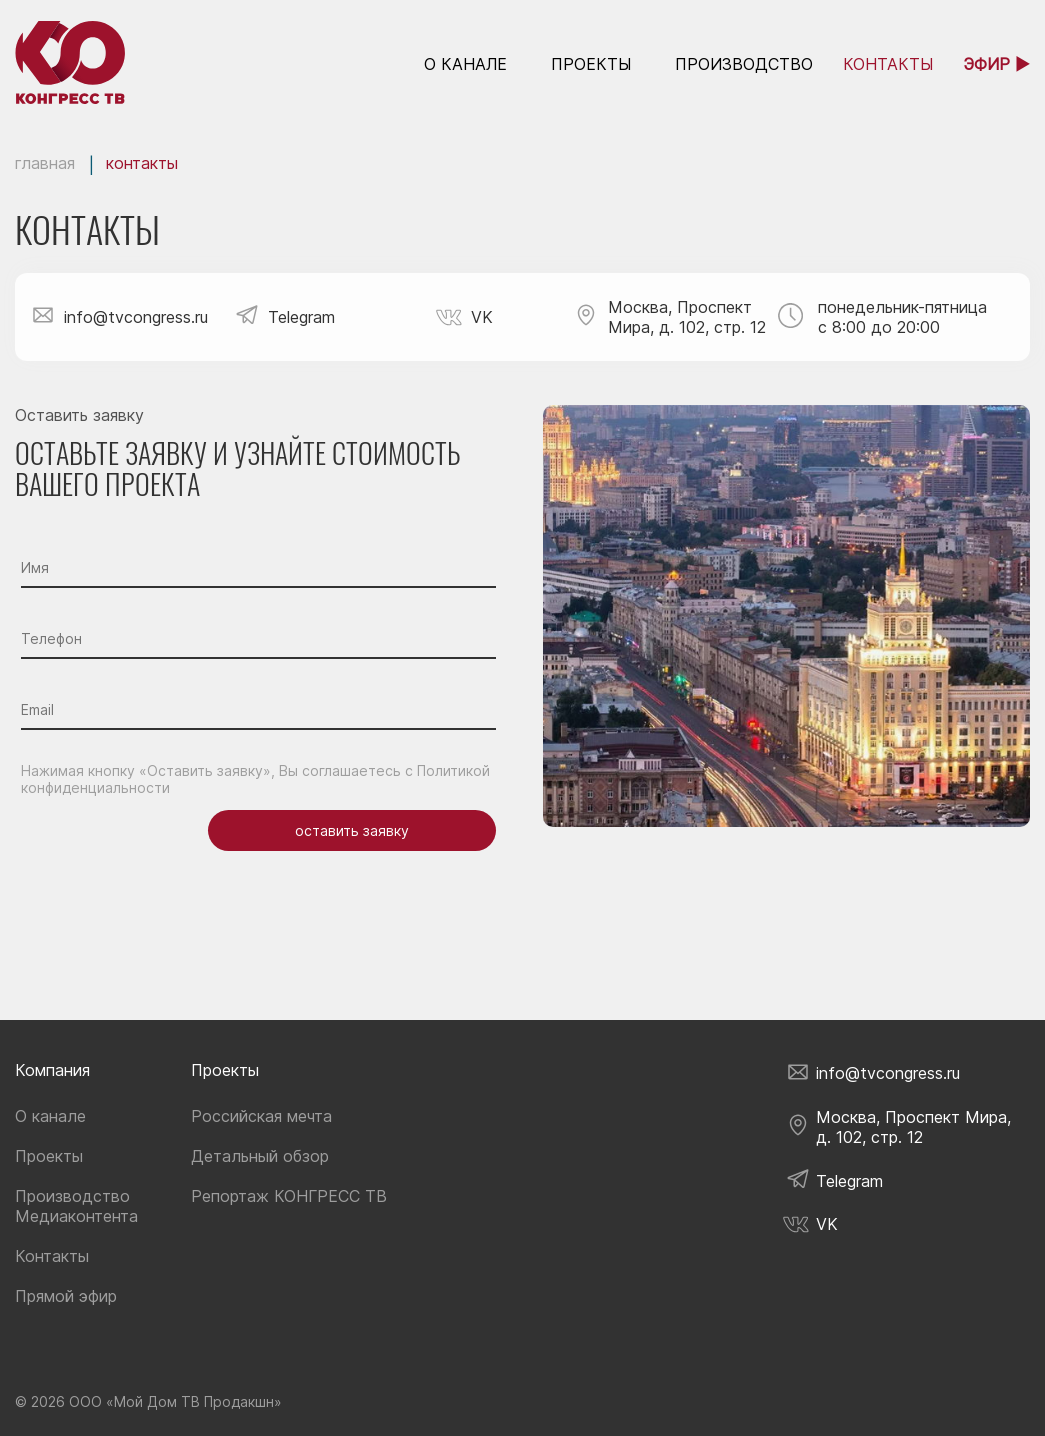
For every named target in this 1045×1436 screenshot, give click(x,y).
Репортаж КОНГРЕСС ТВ (289, 1196)
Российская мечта (261, 1116)
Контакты (52, 1256)
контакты (888, 64)
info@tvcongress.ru (136, 317)
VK (477, 317)
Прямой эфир (66, 1296)
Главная (45, 163)
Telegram (301, 317)
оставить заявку (352, 830)
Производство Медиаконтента (76, 1206)
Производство (744, 64)
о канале (465, 64)
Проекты (591, 64)
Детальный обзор (260, 1156)
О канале (50, 1116)
